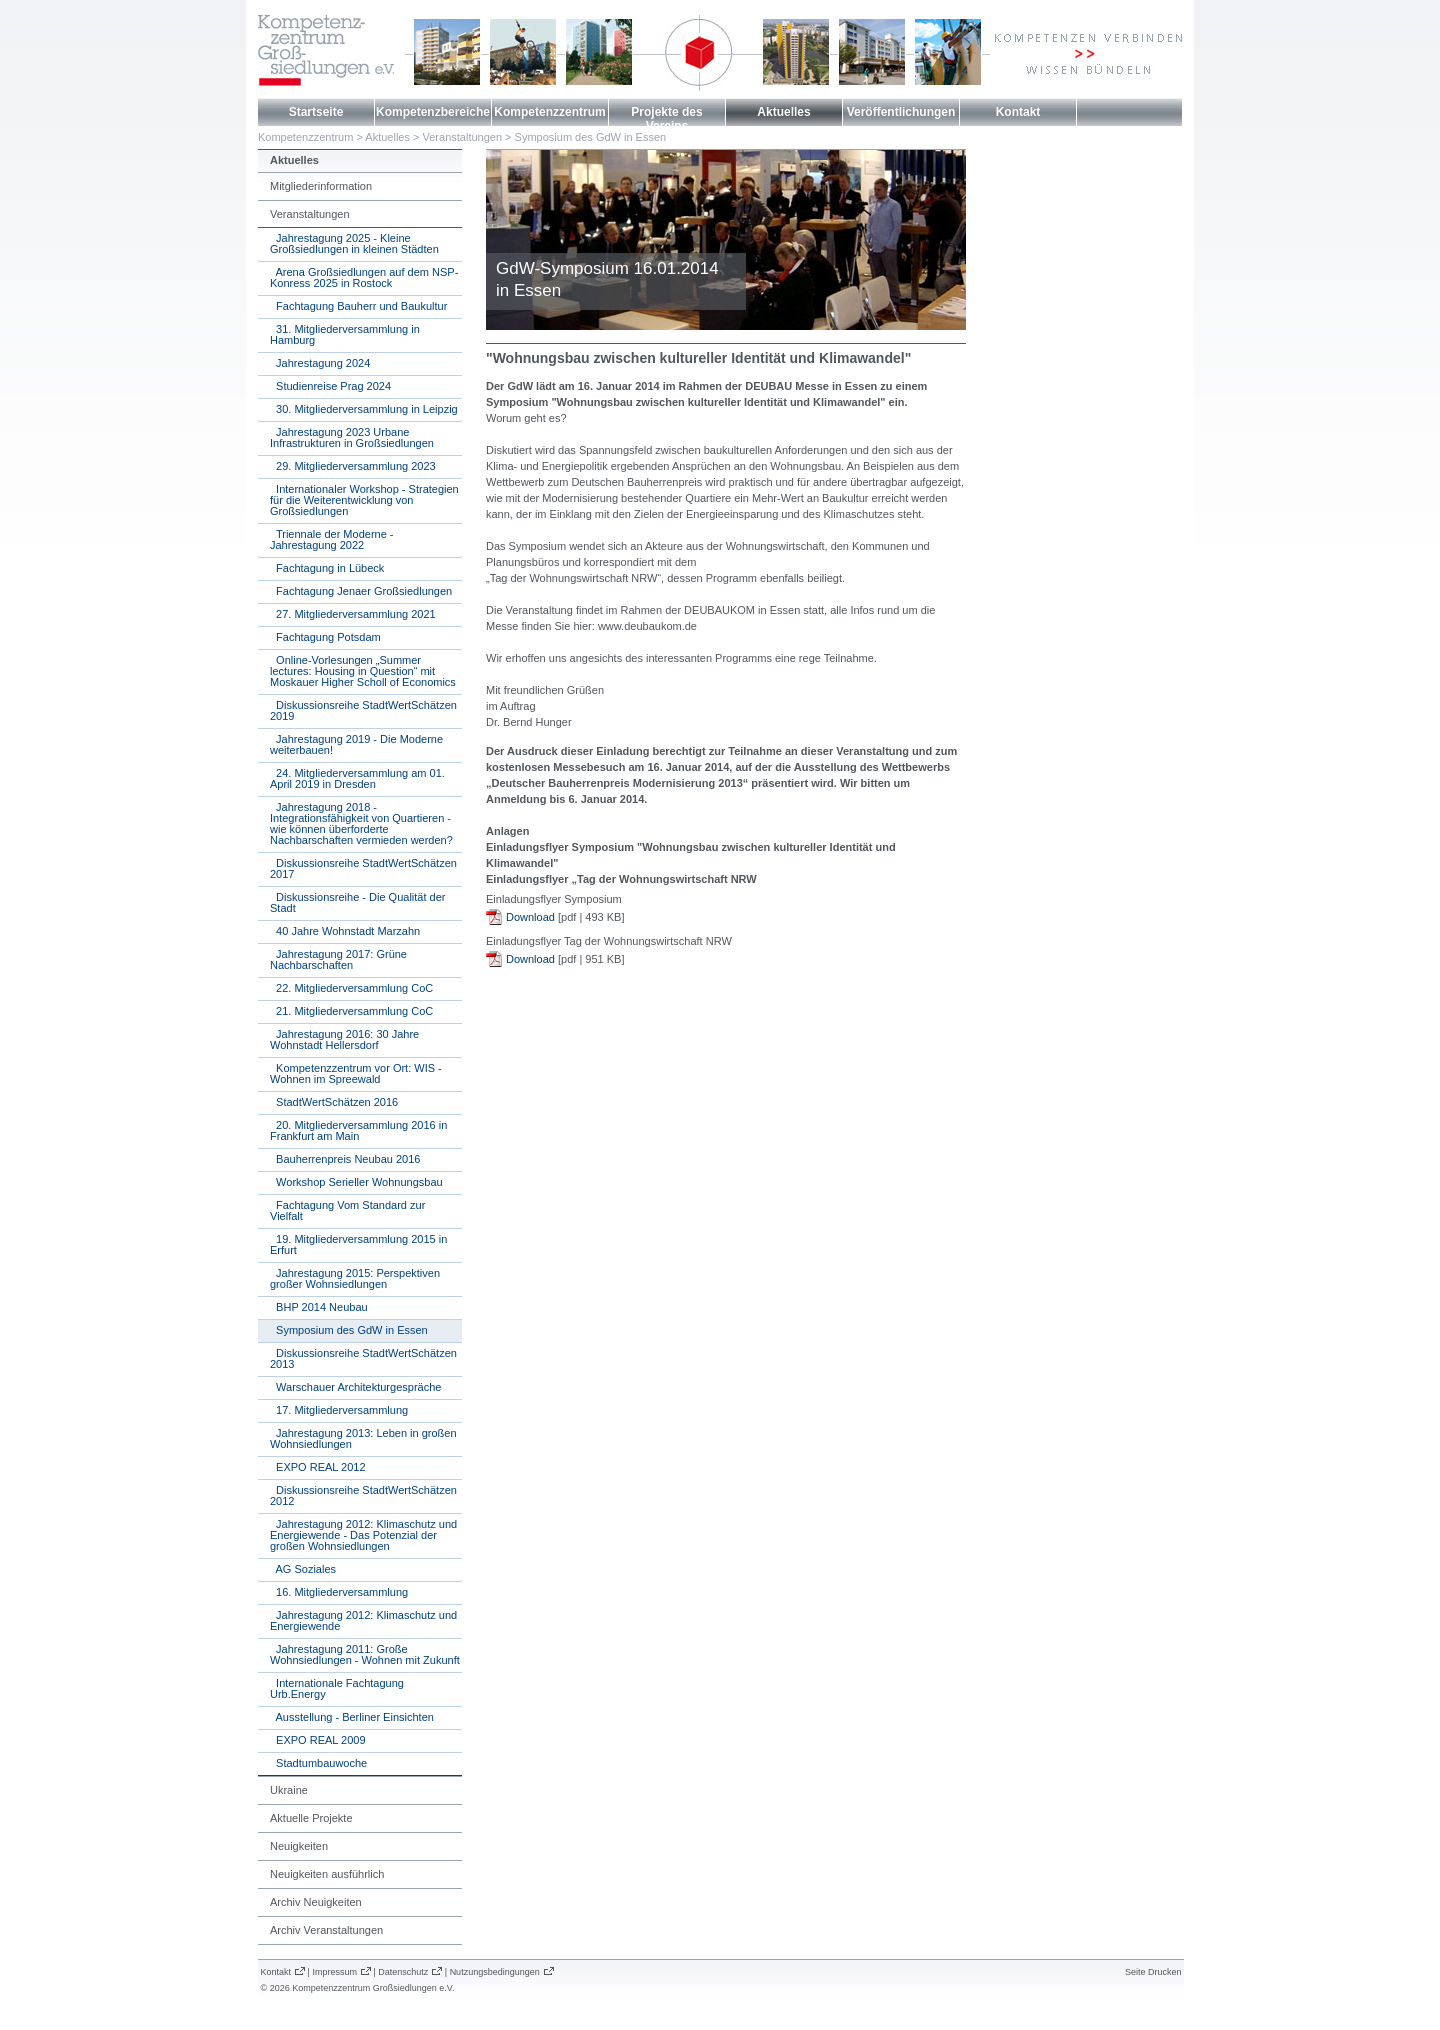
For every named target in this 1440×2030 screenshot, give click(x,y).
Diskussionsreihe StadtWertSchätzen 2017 (363, 868)
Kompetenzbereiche (433, 112)
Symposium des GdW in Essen (591, 137)
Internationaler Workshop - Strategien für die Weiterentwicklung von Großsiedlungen (364, 500)
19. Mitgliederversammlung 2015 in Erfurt (358, 1244)
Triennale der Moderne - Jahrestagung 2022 (332, 539)
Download (530, 917)
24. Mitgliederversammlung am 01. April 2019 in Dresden (357, 778)
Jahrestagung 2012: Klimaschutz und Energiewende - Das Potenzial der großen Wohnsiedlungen (363, 1535)
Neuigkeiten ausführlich (327, 1874)
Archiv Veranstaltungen (326, 1930)
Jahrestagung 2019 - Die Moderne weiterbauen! (356, 744)
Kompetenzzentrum (549, 112)
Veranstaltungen (463, 137)
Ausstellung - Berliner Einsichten (352, 1717)
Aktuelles (783, 112)
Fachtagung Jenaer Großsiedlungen (361, 591)
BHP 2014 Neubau (319, 1307)
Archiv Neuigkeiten (316, 1902)
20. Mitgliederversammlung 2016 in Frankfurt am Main (358, 1130)
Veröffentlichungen (901, 112)
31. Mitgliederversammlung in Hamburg (345, 334)
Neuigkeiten (299, 1846)
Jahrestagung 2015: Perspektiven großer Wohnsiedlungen (355, 1278)
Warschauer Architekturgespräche (355, 1387)
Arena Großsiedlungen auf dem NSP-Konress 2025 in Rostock (364, 277)
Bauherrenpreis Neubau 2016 (345, 1159)
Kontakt (1018, 112)
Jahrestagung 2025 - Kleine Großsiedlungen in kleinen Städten (354, 243)
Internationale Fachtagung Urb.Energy (337, 1688)
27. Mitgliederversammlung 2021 (353, 614)
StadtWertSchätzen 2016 (334, 1102)
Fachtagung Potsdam (325, 637)
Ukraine (289, 1790)
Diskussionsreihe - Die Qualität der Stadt (357, 902)
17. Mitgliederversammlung (339, 1410)
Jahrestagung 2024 (320, 363)
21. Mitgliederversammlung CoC (351, 1011)
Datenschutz (403, 1972)
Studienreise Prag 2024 (330, 386)
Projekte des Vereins (666, 119)
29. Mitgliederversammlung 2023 (353, 466)
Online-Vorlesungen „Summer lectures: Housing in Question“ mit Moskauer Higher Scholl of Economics (363, 671)
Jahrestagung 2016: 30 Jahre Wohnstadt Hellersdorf (344, 1039)
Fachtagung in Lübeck (327, 568)
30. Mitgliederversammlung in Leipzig (364, 409)
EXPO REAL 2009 (318, 1740)
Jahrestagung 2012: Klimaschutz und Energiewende (363, 1620)
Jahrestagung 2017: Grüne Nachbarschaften (338, 959)
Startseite (316, 112)
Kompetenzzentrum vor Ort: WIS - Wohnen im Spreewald (356, 1073)
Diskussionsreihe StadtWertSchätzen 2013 (363, 1358)
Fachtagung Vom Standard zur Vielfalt (347, 1210)
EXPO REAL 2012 (318, 1467)
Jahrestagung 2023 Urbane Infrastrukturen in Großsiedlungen (352, 437)
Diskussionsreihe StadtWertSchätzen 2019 (363, 710)
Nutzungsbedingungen (495, 1972)
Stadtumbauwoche (318, 1763)
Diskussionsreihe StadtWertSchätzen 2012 (363, 1495)
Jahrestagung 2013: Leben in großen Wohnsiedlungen (363, 1438)
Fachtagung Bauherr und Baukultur (358, 306)
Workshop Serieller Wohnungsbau (356, 1182)
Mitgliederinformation (321, 186)
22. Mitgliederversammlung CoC (351, 988)
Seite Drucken (1153, 1972)
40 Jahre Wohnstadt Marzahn (345, 931)
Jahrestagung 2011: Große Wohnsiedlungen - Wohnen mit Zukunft (365, 1654)
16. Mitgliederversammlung (339, 1592)
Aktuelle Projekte (311, 1818)
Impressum (334, 1972)
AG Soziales (303, 1569)
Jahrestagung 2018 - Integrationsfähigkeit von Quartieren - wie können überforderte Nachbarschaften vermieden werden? (361, 823)
